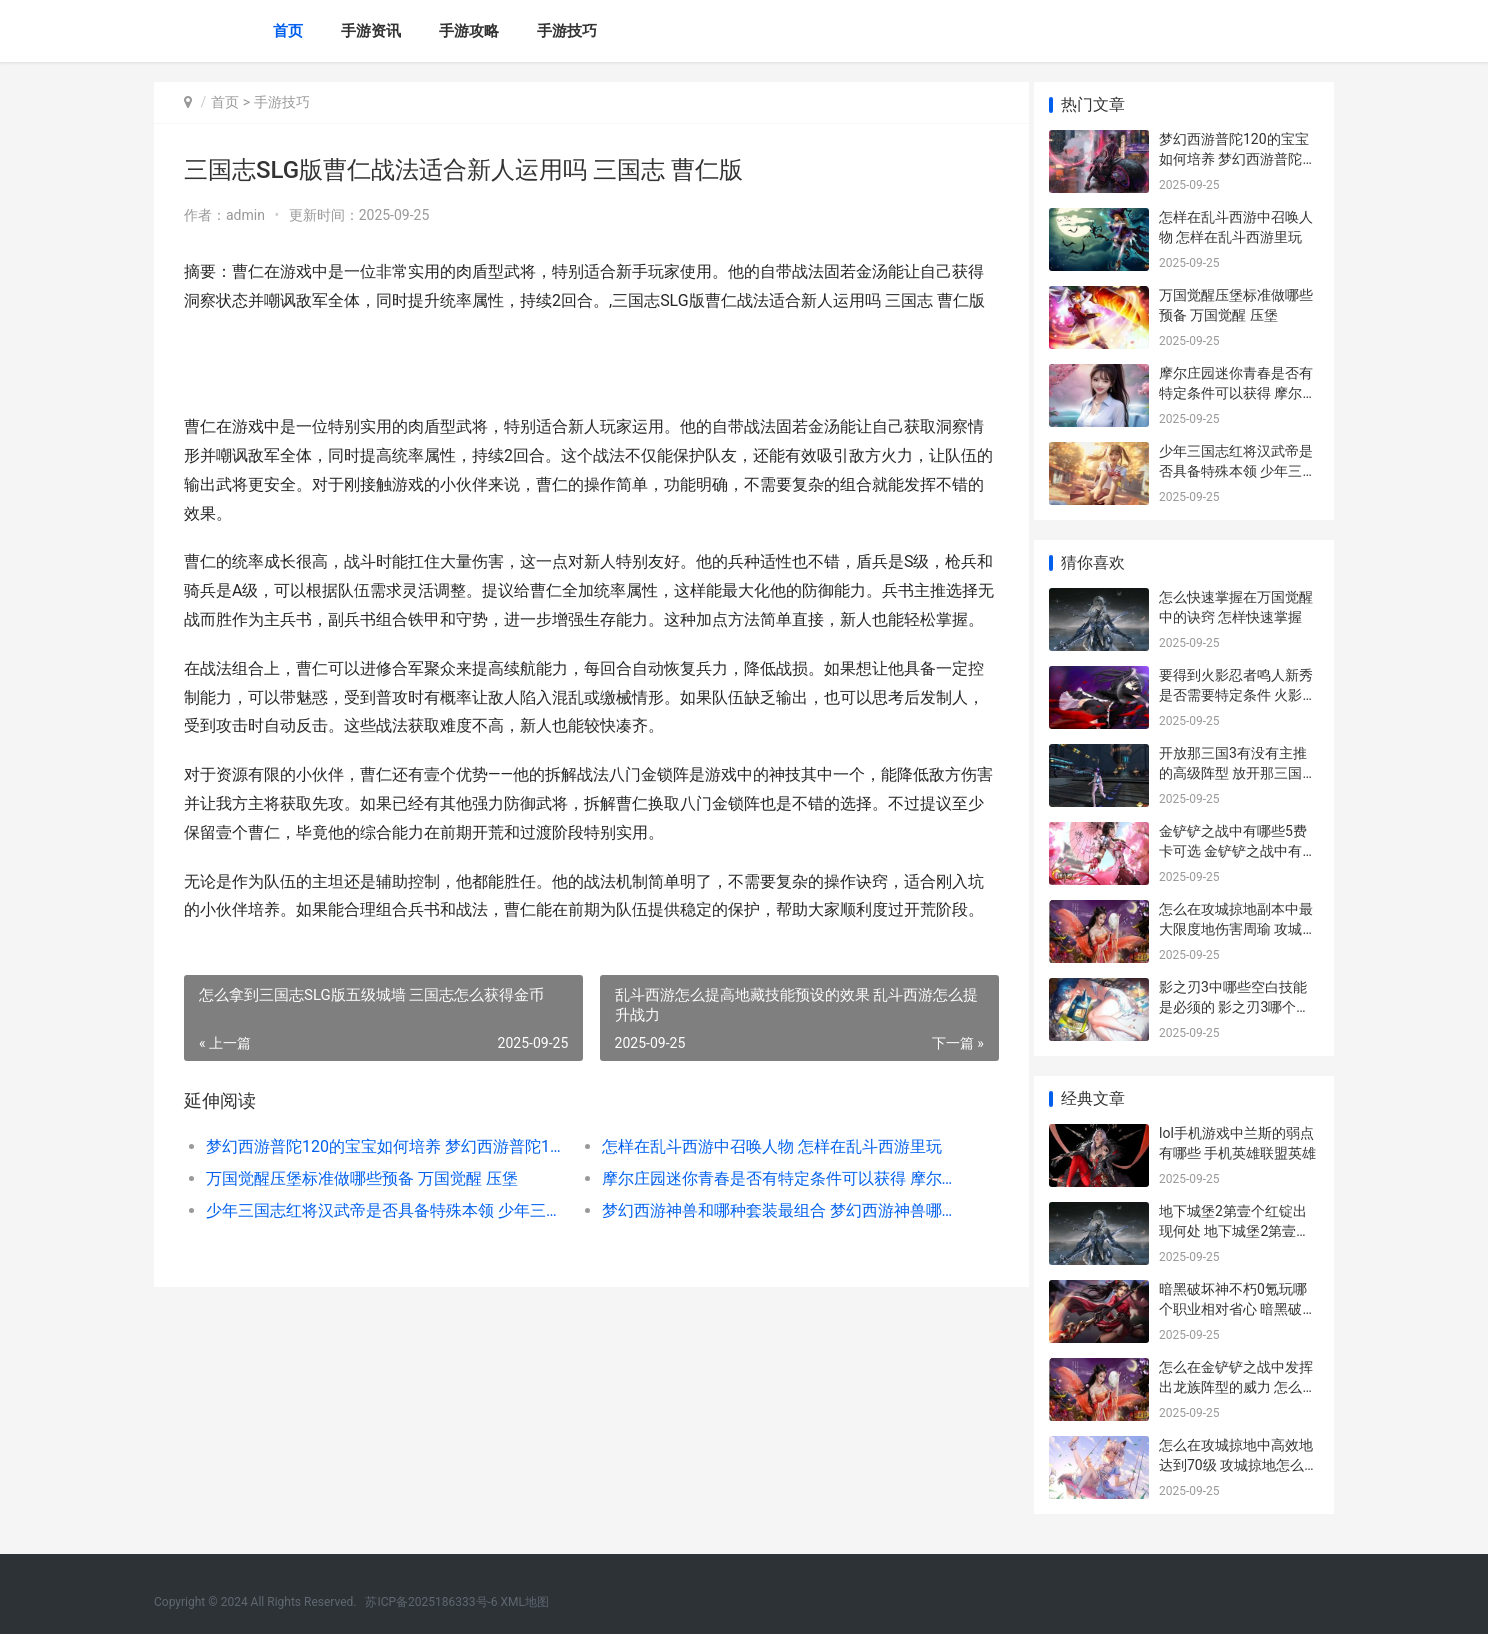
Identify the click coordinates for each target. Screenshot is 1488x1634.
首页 (288, 31)
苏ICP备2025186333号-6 (431, 1602)
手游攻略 (469, 31)
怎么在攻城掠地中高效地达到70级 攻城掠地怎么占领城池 (1238, 1464)
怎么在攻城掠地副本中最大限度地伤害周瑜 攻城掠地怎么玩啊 (1237, 928)
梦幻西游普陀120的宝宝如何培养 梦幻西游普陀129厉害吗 (380, 1204)
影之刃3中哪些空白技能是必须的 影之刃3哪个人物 (1234, 1006)
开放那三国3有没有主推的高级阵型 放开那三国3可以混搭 (1234, 772)
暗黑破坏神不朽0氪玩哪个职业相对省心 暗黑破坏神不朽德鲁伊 (1237, 1308)
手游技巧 (567, 31)
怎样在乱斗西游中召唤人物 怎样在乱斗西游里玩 (764, 1204)
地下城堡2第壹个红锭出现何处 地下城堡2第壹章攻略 (1234, 1230)
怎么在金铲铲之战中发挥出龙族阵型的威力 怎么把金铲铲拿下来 (1237, 1386)
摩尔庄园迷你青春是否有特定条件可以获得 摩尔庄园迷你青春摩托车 (768, 1236)
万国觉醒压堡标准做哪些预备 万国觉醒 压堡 (362, 1236)
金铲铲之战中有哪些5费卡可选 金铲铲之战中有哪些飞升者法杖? (1237, 850)
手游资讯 (371, 31)
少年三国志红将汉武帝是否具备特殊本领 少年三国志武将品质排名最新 (380, 1268)
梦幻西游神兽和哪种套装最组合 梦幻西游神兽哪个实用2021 (768, 1268)
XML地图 (525, 1602)
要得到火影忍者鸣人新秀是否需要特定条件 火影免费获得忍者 (1237, 694)
